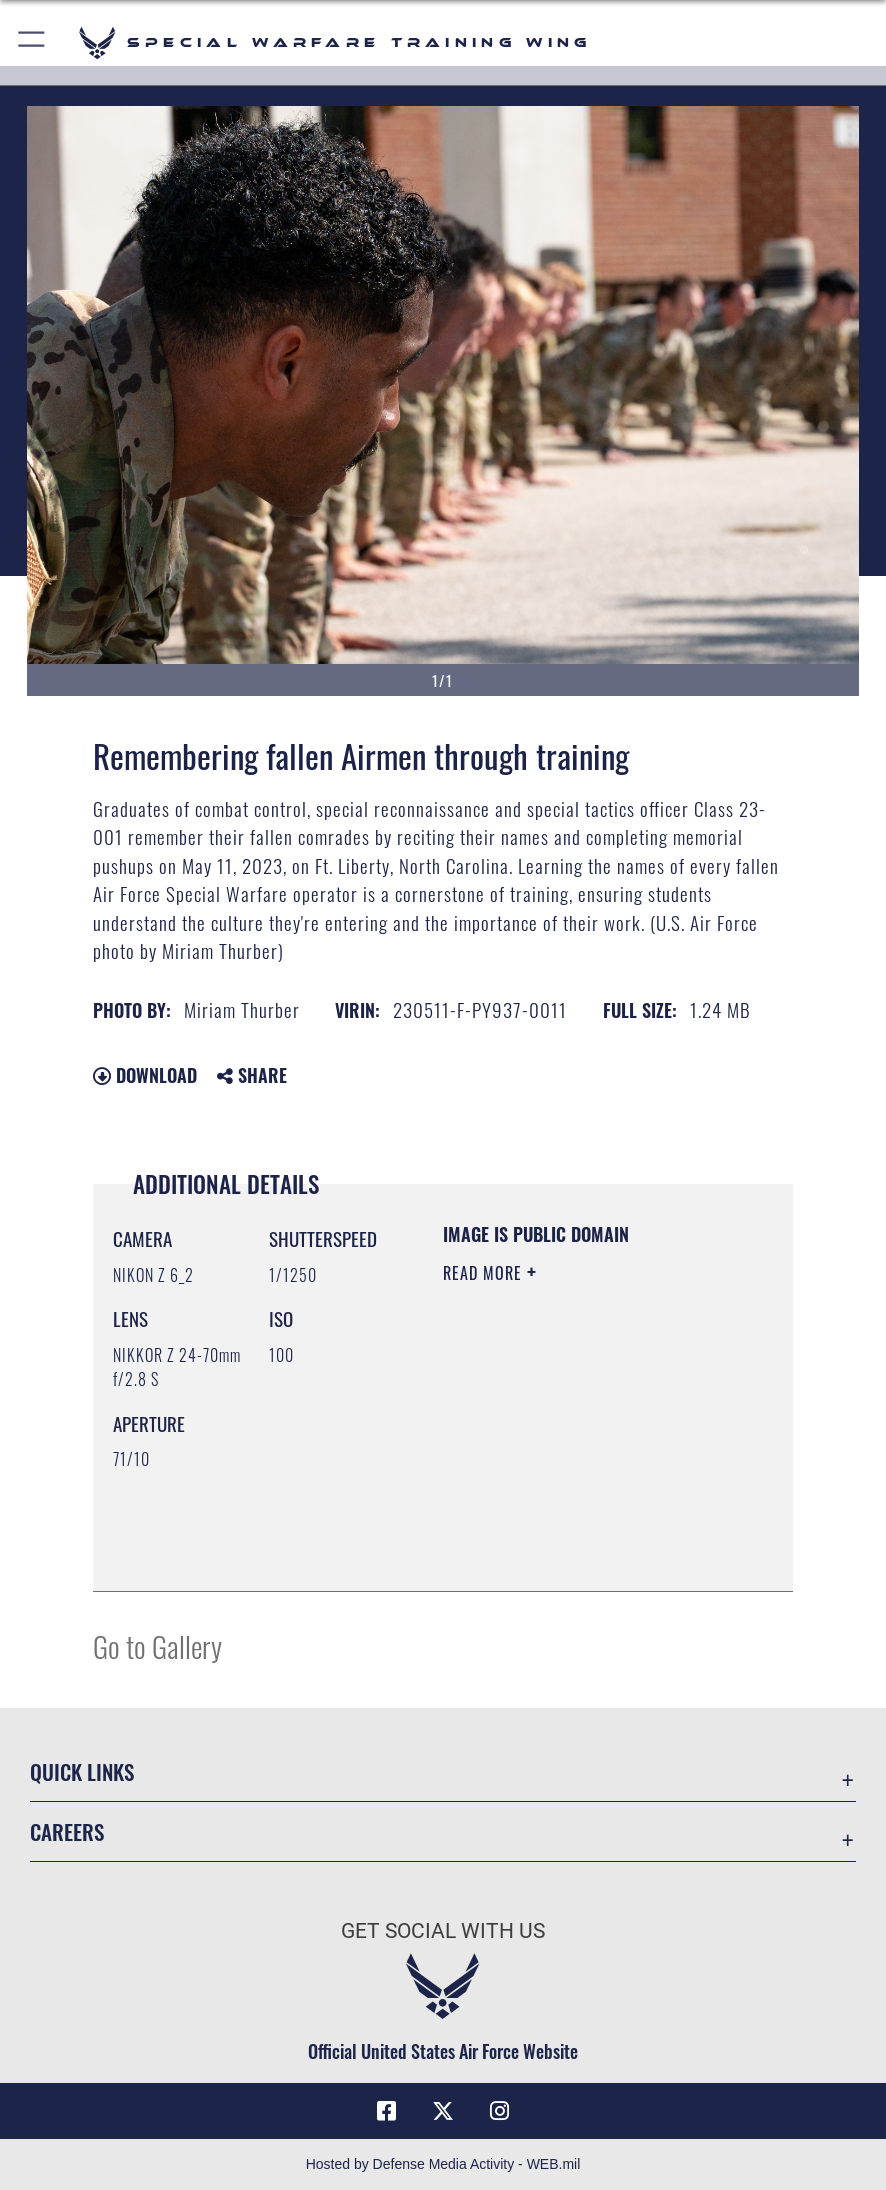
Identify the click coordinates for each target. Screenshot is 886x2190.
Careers (67, 1831)
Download (145, 1075)
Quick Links (82, 1771)
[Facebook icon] (387, 2111)
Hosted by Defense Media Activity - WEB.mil (443, 2164)
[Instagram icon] (499, 2111)
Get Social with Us (443, 1930)
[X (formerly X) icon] (443, 2111)
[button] (32, 42)
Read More (485, 1273)
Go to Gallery (157, 1645)
